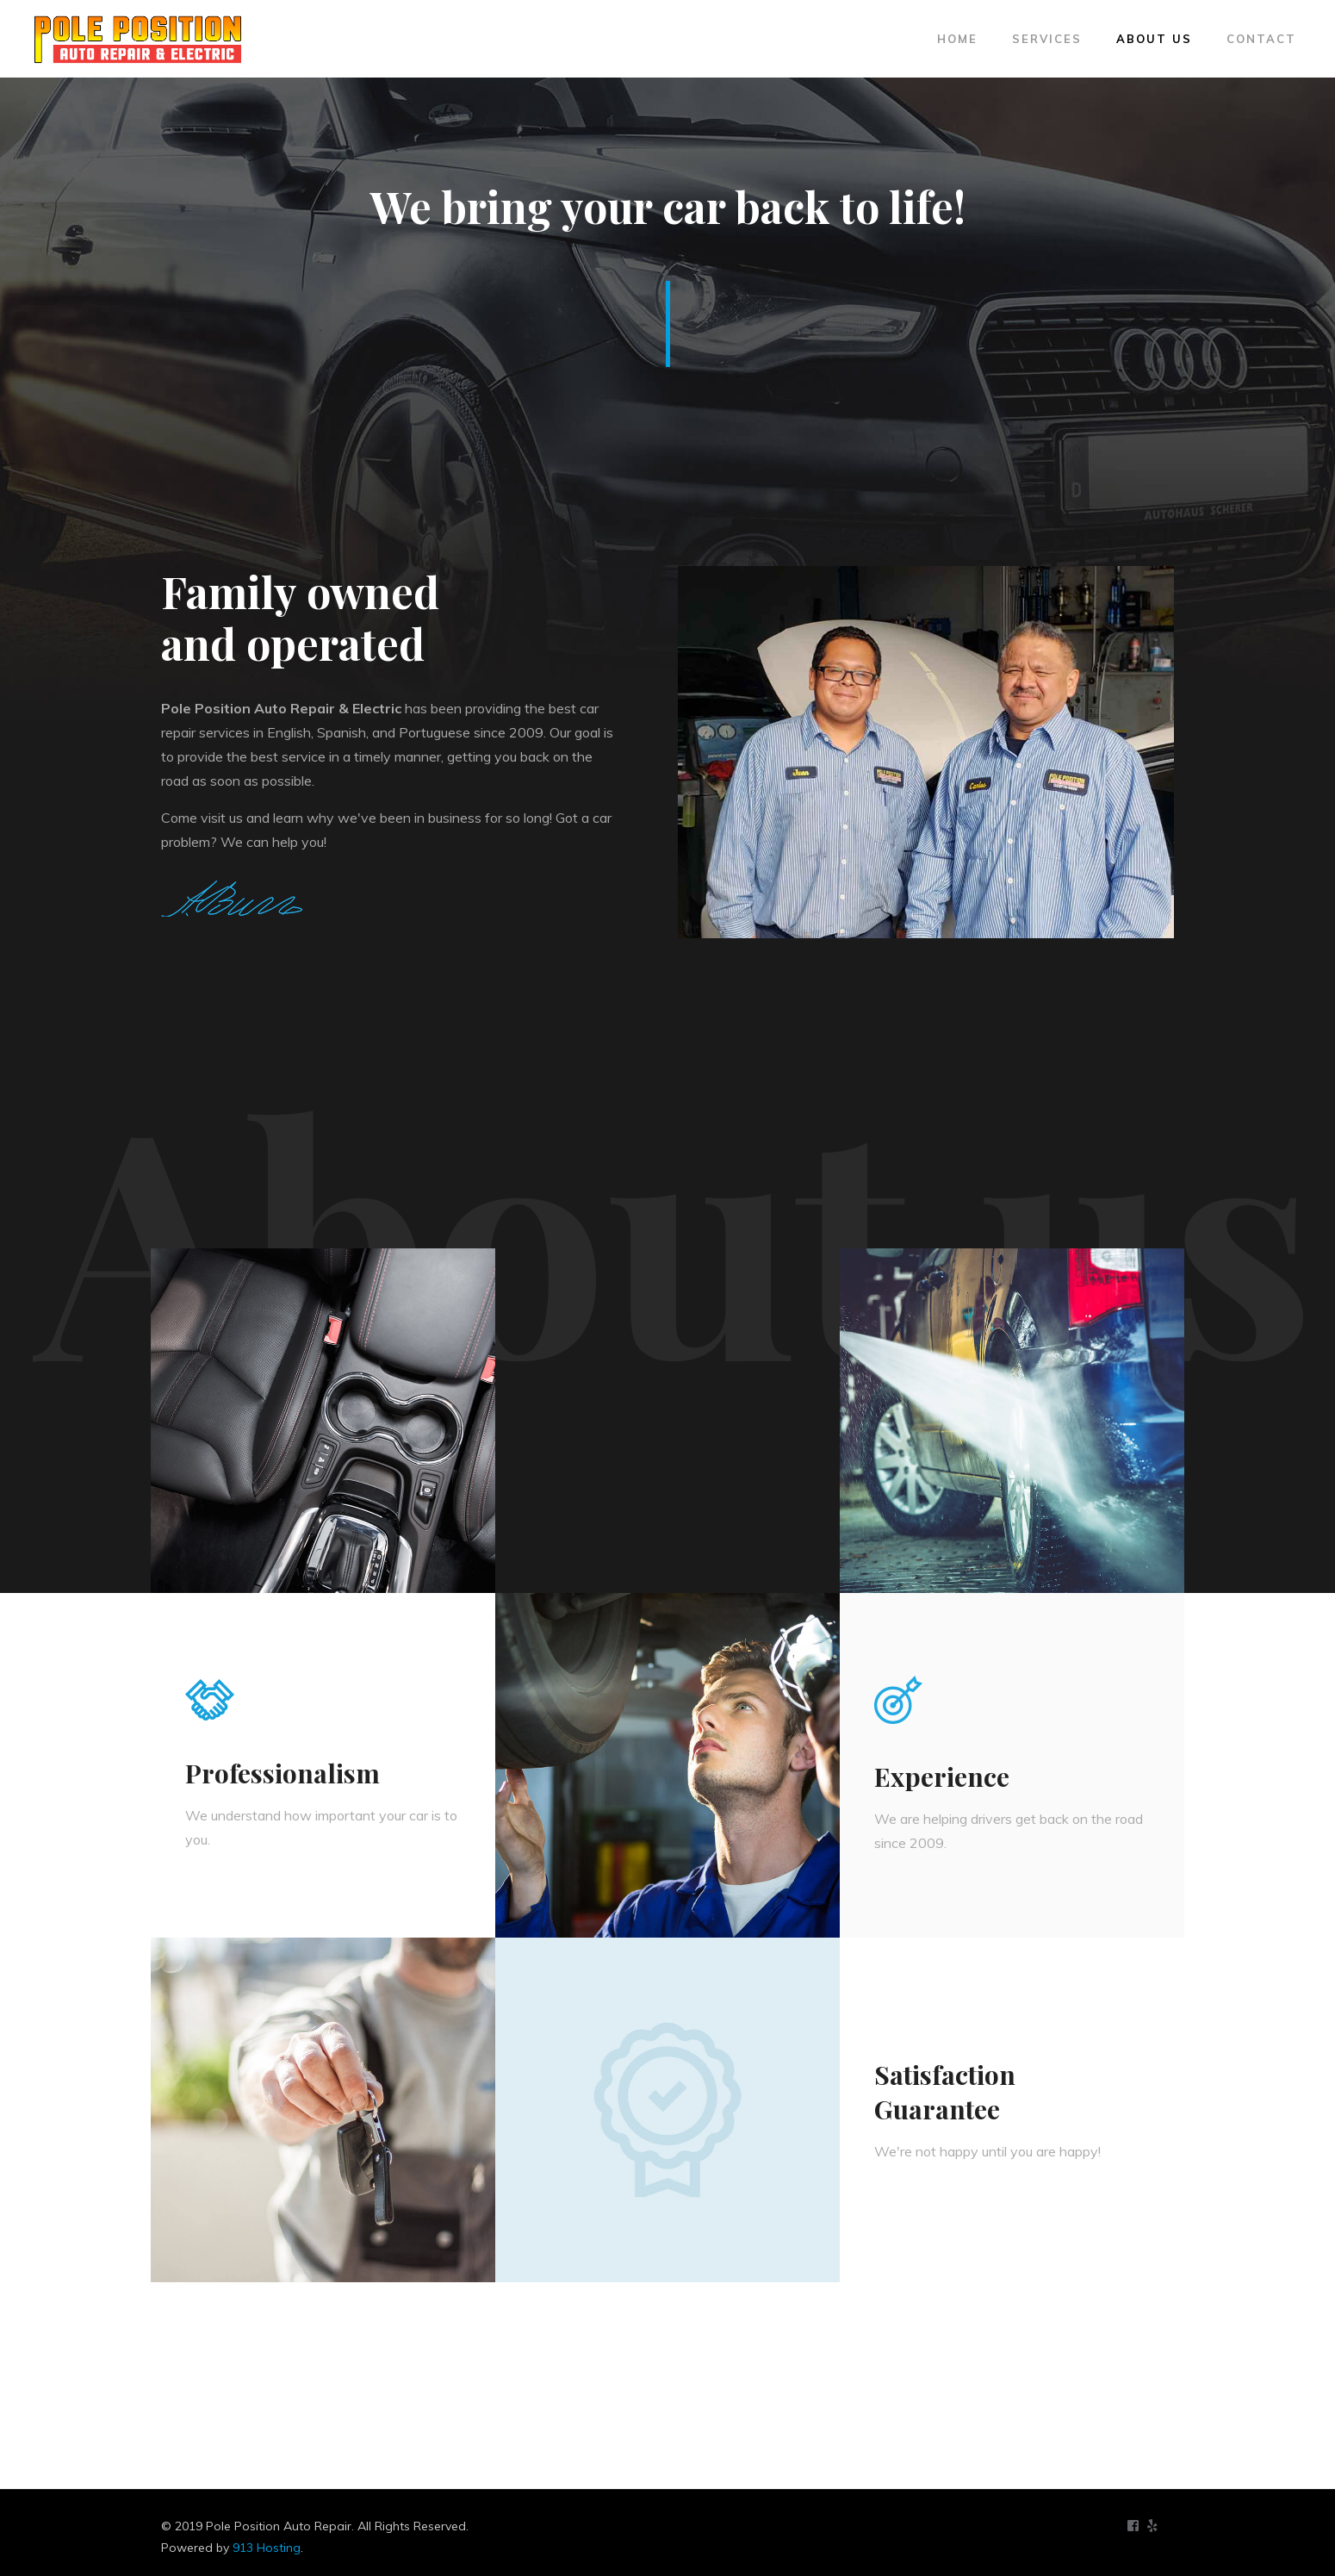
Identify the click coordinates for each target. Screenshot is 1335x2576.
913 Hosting (267, 2547)
